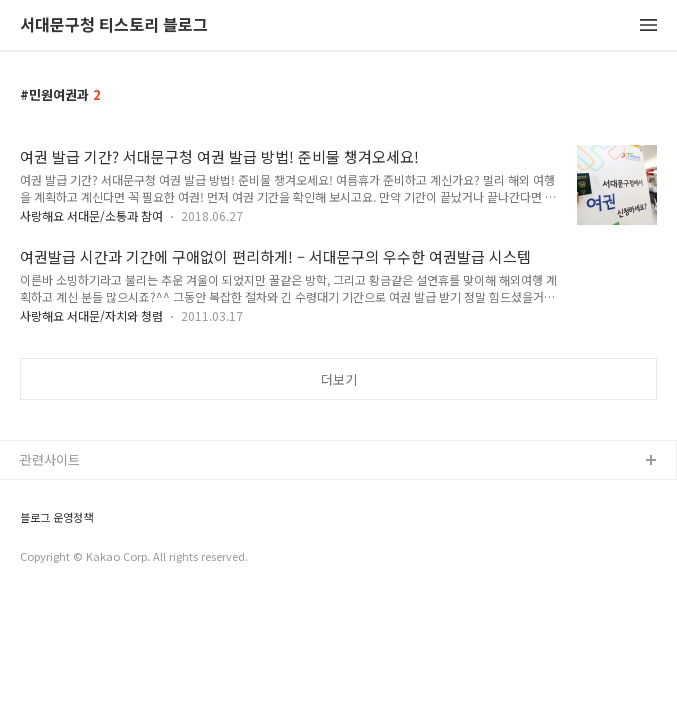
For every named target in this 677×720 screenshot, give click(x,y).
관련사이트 (50, 459)
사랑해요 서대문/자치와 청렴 (91, 315)
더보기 (339, 379)
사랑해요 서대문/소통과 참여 (91, 215)
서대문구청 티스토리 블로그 (114, 25)
